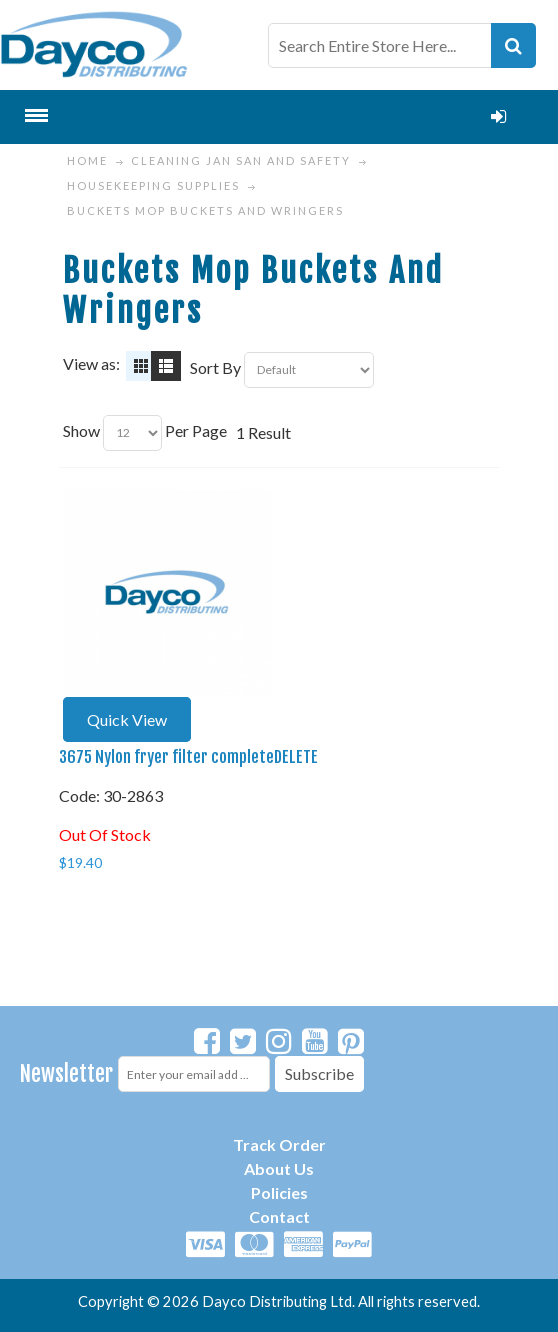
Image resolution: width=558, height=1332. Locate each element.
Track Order (279, 1144)
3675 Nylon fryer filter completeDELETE (188, 757)
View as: (91, 363)
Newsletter (66, 1073)
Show (81, 430)
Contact (279, 1216)
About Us (279, 1168)
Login (498, 117)
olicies (284, 1192)
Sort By (215, 367)
